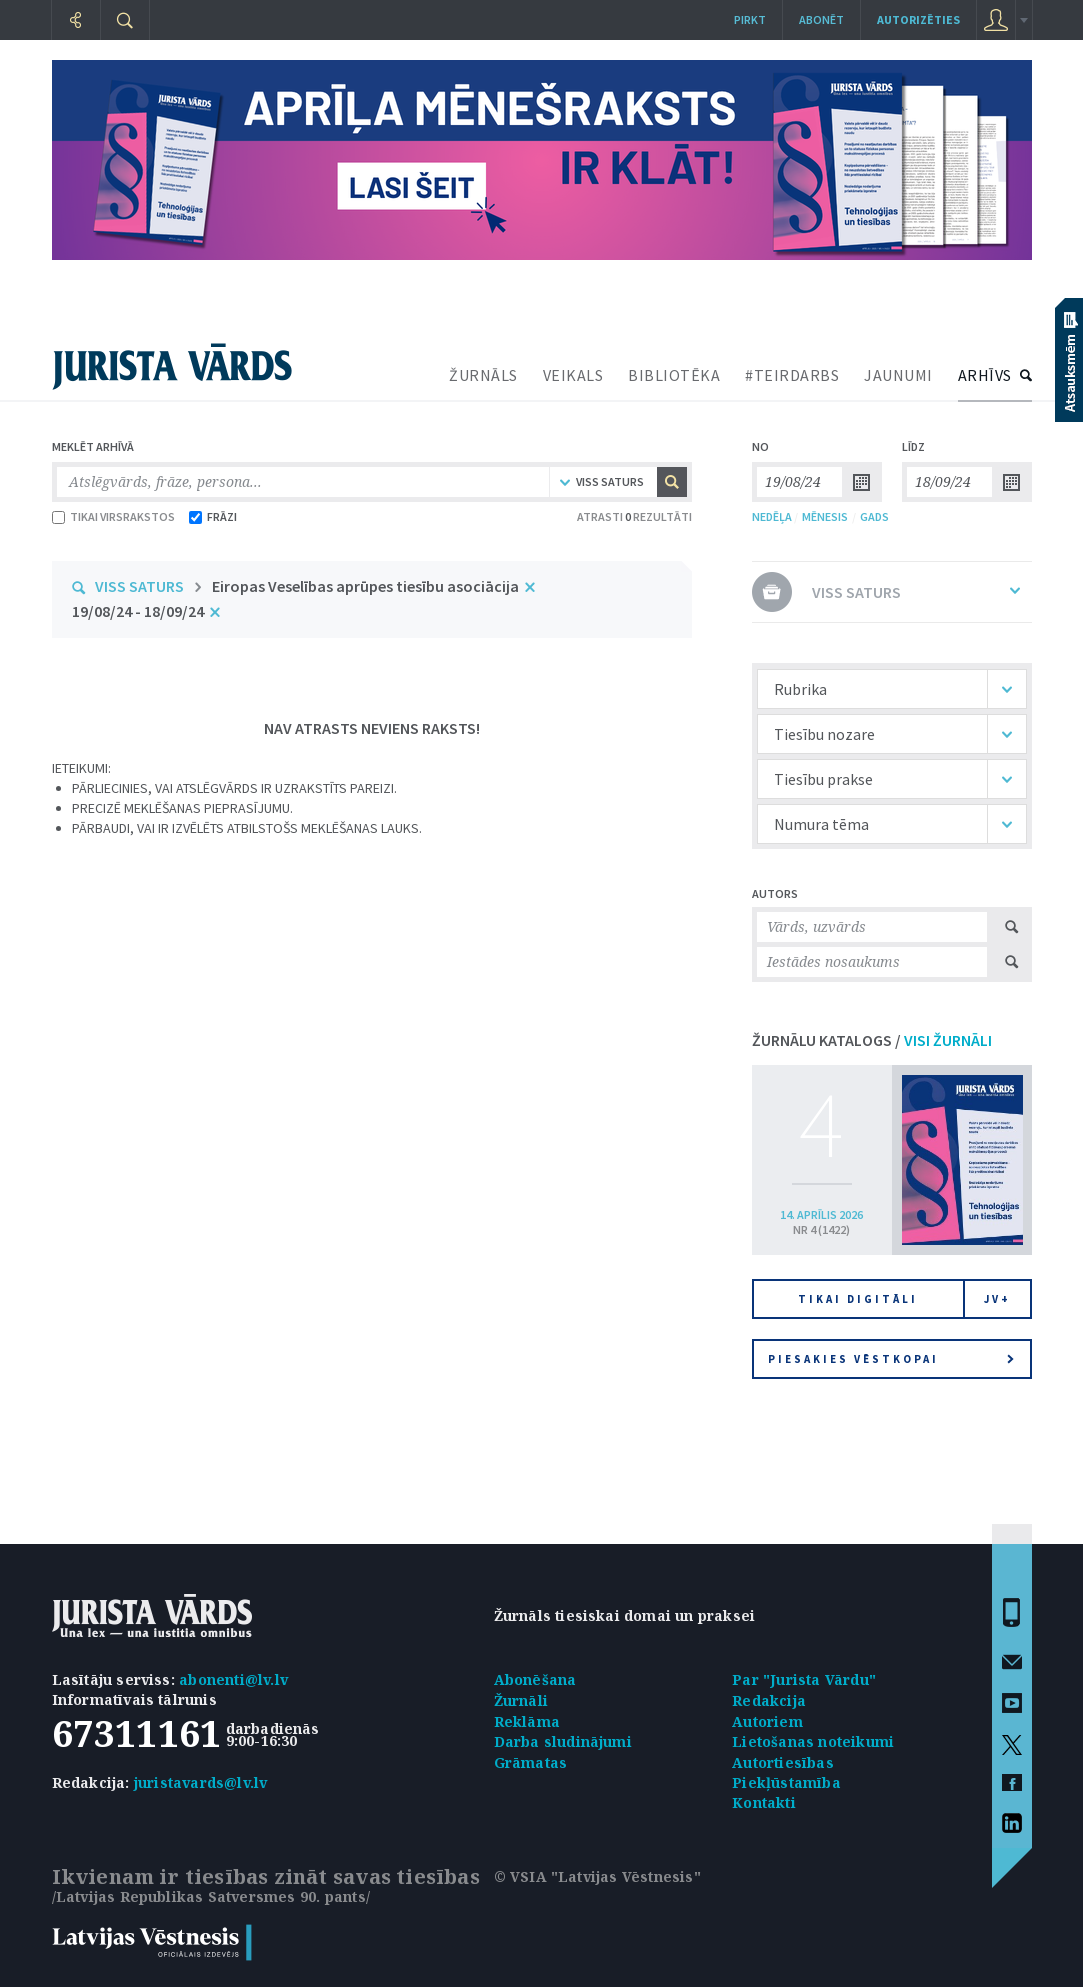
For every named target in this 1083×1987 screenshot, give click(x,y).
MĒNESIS (825, 516)
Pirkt (750, 19)
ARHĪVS (985, 375)
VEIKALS (573, 375)
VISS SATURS (139, 586)
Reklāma (527, 1721)
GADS (874, 516)
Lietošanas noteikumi (813, 1741)
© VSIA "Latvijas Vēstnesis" (597, 1876)
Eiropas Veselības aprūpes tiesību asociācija (365, 586)
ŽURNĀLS (483, 375)
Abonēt (821, 19)
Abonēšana (535, 1679)
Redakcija (769, 1700)
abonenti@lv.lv (233, 1679)
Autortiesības (783, 1762)
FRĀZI (213, 516)
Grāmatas (531, 1762)
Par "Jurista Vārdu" (804, 1679)
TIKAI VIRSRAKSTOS (113, 516)
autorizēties (918, 19)
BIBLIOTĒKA (674, 375)
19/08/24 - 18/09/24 (138, 611)
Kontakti (764, 1802)
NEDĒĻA (772, 516)
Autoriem (767, 1721)
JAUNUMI (898, 375)
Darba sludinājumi (563, 1741)
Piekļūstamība (786, 1782)
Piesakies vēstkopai (891, 1359)
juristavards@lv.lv (201, 1782)
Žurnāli (521, 1700)
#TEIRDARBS (792, 375)
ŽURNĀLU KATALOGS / (872, 1040)
